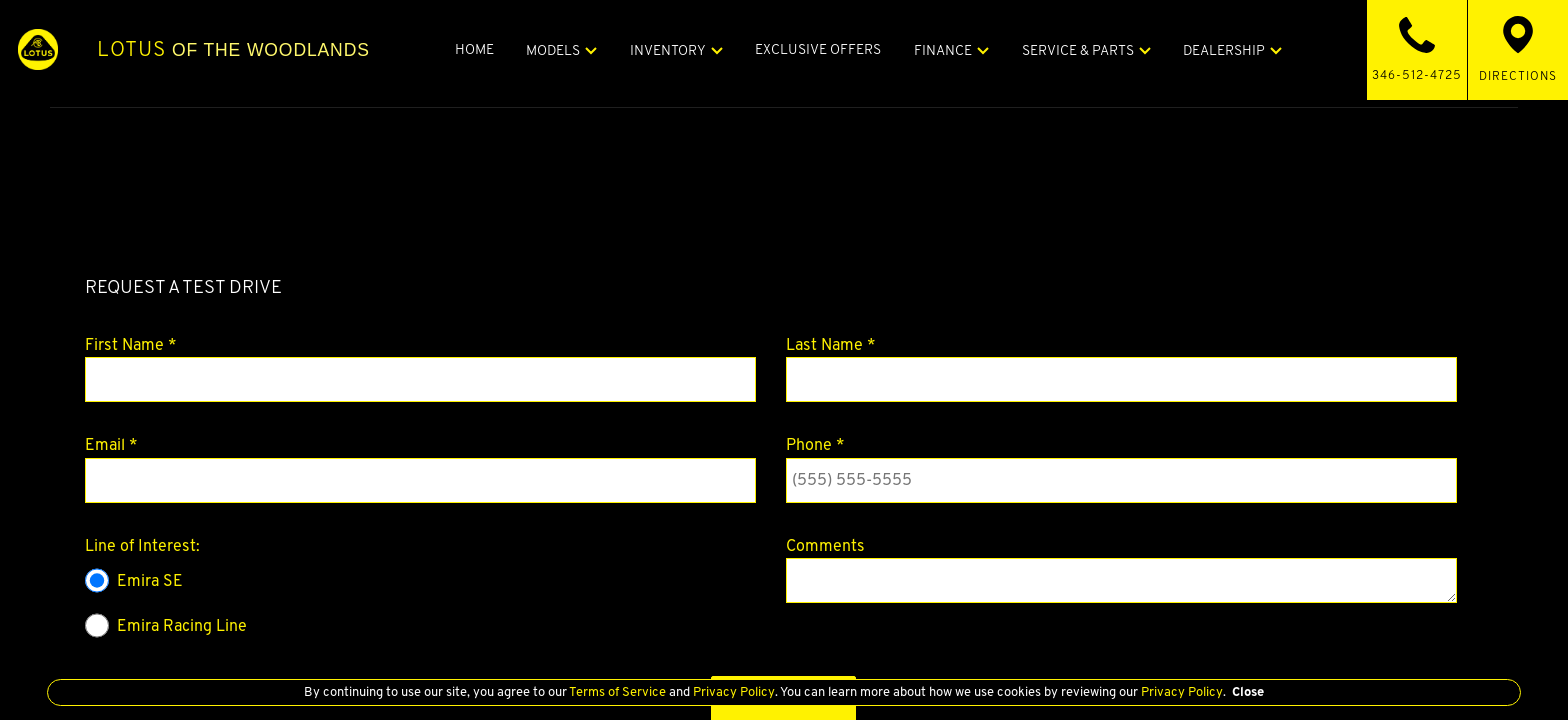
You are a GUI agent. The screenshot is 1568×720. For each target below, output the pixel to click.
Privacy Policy (732, 691)
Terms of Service (618, 691)
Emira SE (134, 580)
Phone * (815, 444)
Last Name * (831, 344)
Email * (111, 444)
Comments (825, 545)
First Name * (131, 344)
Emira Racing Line (166, 625)
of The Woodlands (276, 49)
